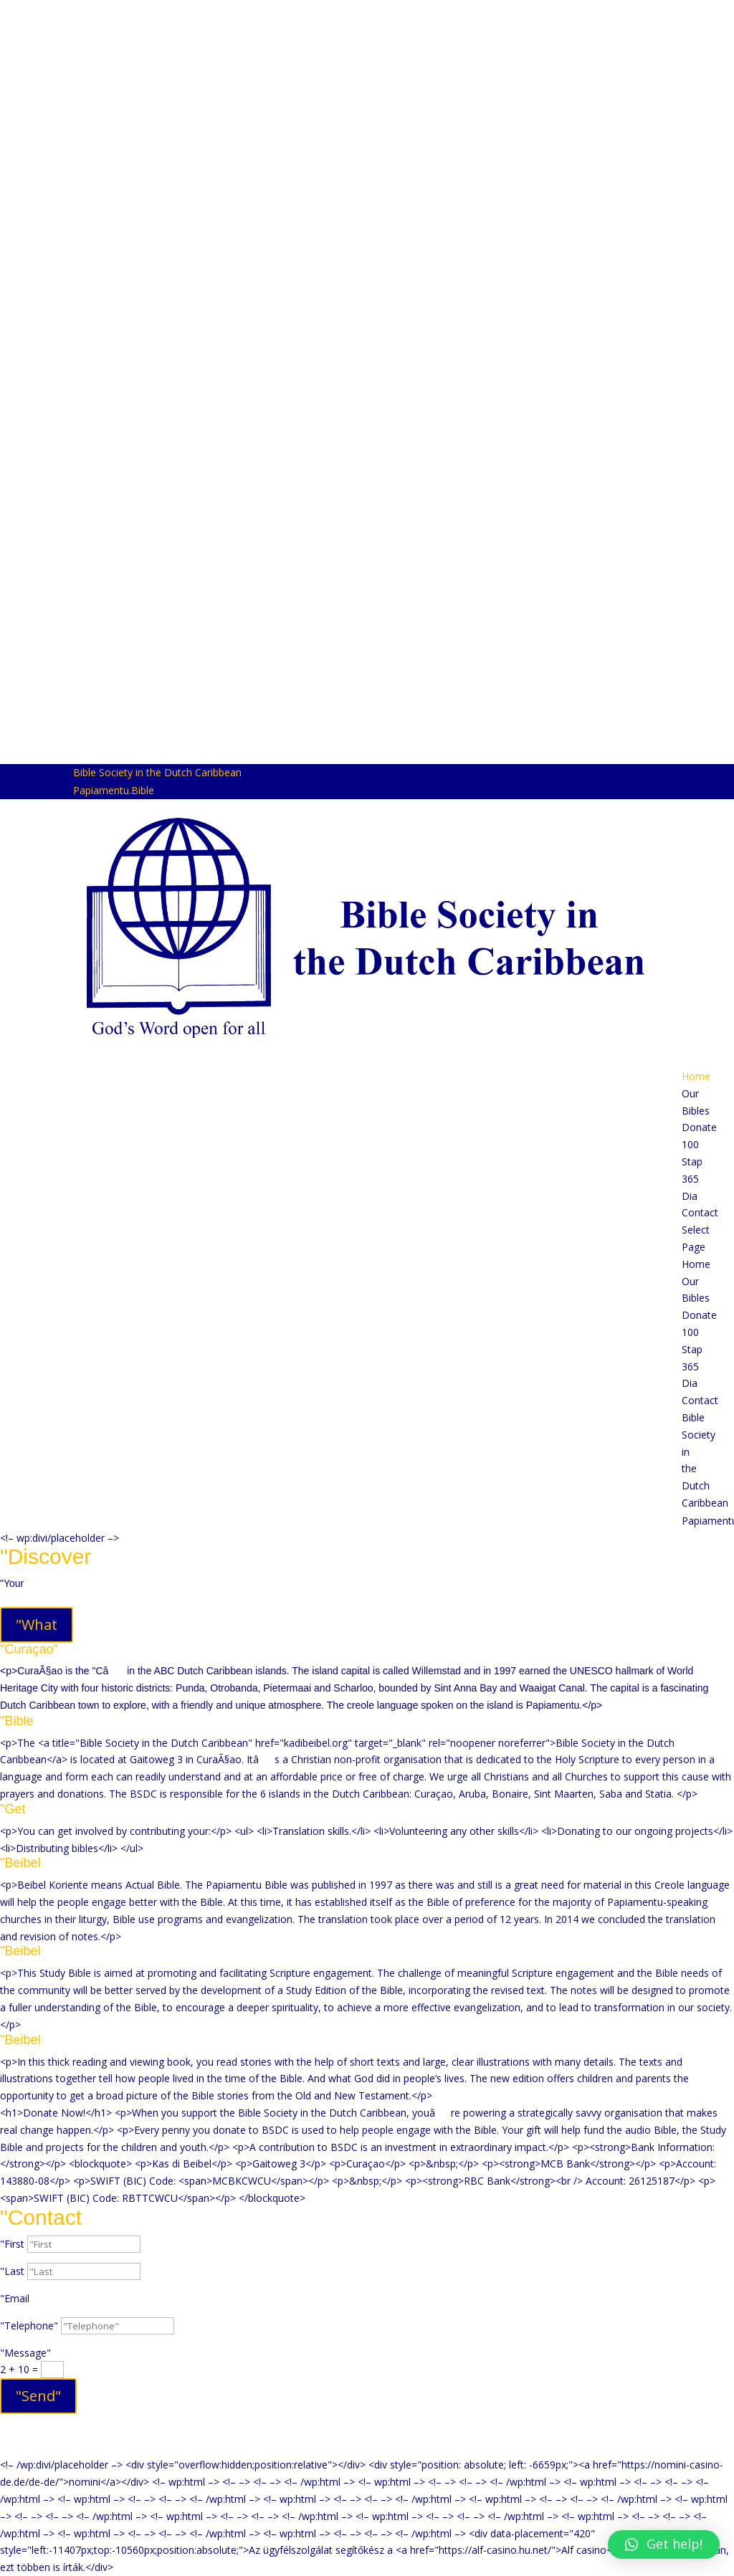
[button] (664, 2533)
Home (696, 1076)
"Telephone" (29, 2325)
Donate (699, 1127)
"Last (12, 2271)
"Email (14, 2298)
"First (12, 2244)
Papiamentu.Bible (113, 790)
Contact (700, 1212)
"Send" (38, 2395)
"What (36, 1624)
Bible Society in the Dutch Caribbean (157, 772)
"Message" (25, 2353)
